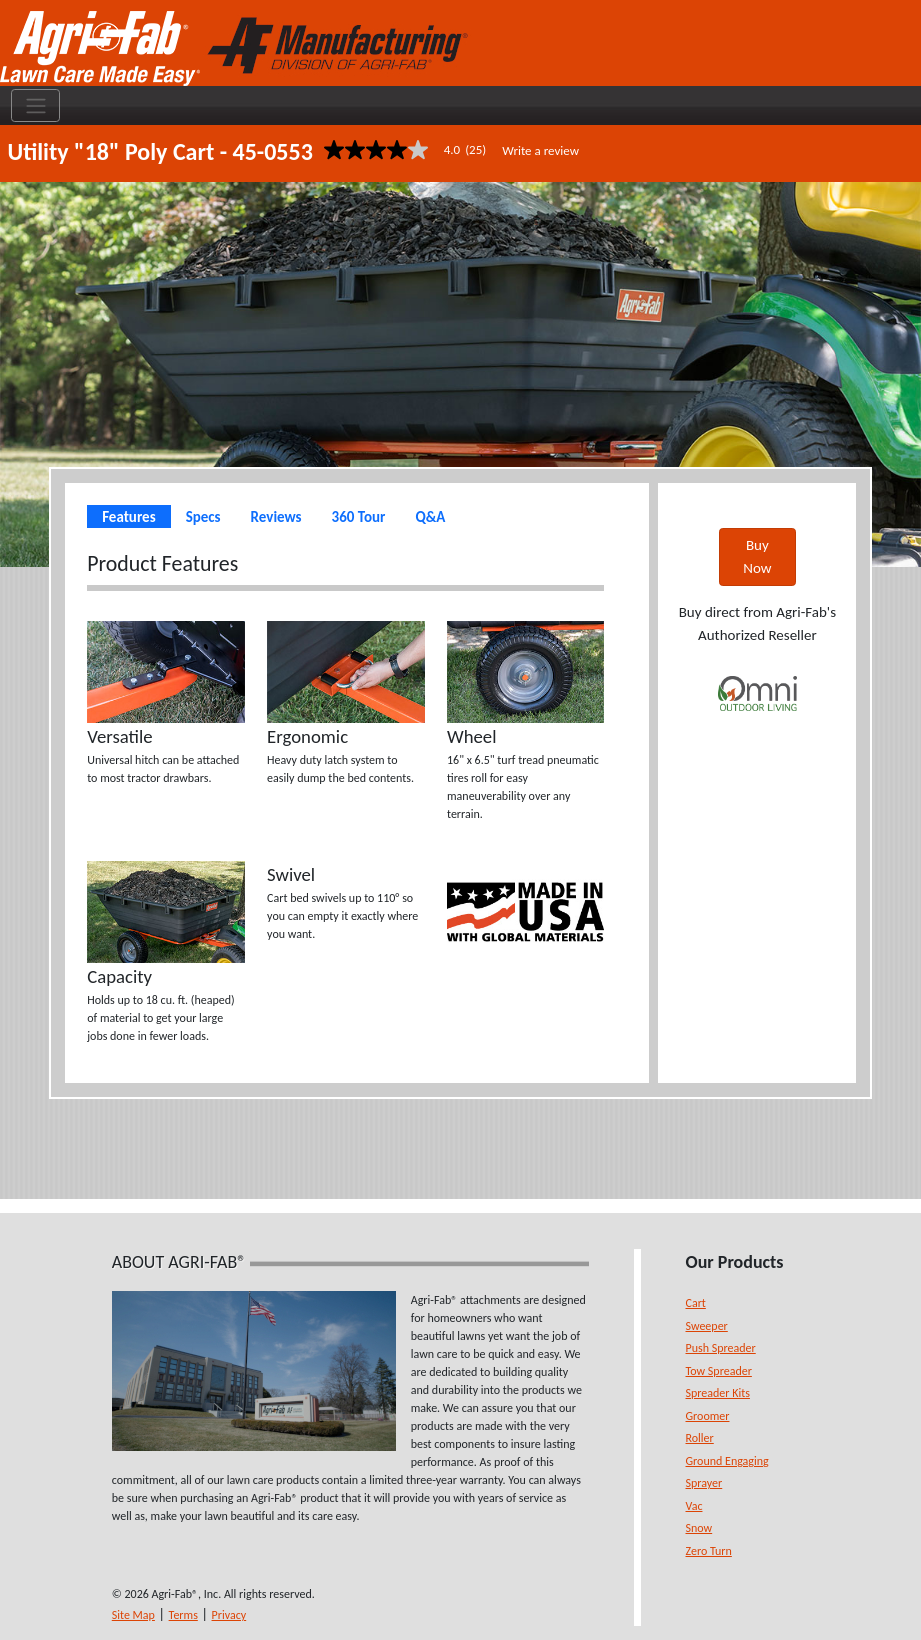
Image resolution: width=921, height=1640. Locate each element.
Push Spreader (721, 1348)
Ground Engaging (727, 1461)
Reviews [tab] (276, 517)
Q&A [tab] (430, 517)
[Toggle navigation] (35, 106)
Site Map (133, 1615)
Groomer (708, 1416)
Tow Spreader (719, 1371)
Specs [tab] (203, 517)
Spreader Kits (718, 1393)
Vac (694, 1506)
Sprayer (704, 1483)
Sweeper (707, 1326)
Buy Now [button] (757, 556)
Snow (699, 1528)
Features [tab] (128, 517)
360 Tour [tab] (359, 517)
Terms (183, 1615)
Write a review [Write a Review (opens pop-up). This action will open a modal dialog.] (540, 150)
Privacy (229, 1615)
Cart (696, 1303)
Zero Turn (709, 1551)
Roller (700, 1438)
